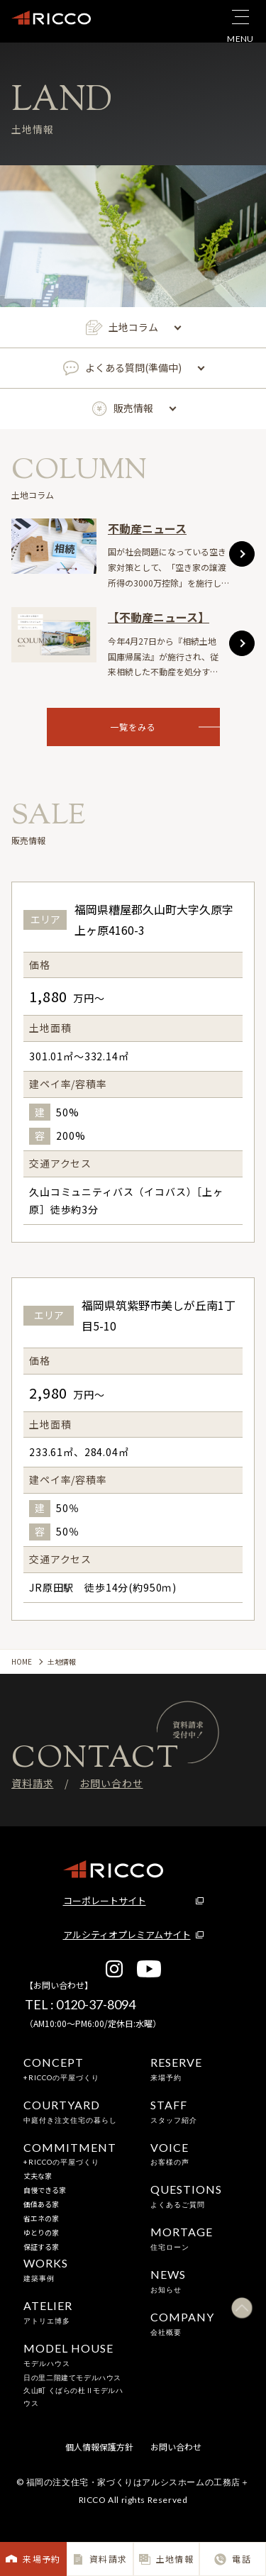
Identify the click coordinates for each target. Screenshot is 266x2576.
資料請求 (99, 2559)
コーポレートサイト (104, 1900)
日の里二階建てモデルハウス (72, 2377)
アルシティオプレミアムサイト (127, 1934)
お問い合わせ (111, 1783)
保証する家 (41, 2246)
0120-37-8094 (95, 2004)
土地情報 (166, 2559)
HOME (21, 1661)
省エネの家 (41, 2218)
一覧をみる (164, 727)
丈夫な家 (37, 2175)
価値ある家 (41, 2204)
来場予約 (33, 2559)
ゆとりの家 (41, 2232)
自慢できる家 (44, 2189)
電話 (232, 2559)
